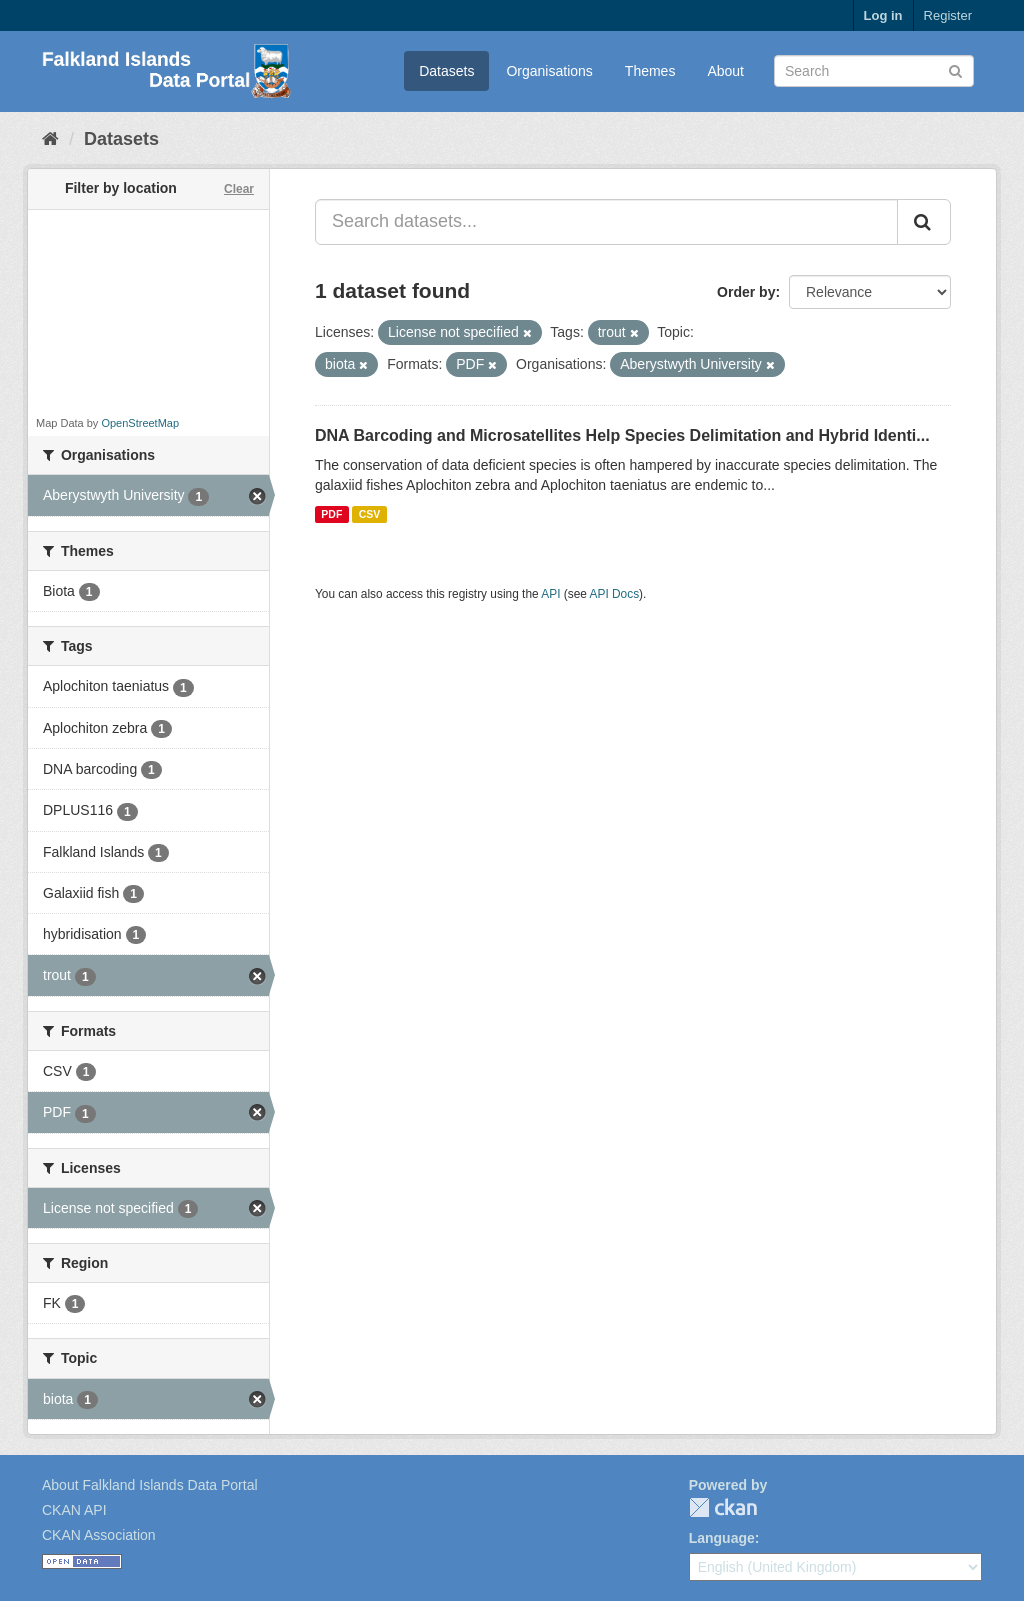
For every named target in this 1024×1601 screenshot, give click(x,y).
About (725, 71)
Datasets (446, 71)
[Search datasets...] (606, 222)
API (550, 594)
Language (722, 1538)
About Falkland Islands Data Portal (150, 1485)
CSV (370, 514)
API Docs (615, 594)
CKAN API (74, 1510)
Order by (746, 292)
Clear (239, 189)
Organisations (549, 71)
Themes (650, 71)
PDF (331, 514)
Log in (883, 15)
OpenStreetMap (140, 423)
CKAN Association (99, 1535)
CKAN (723, 1507)
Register (948, 15)
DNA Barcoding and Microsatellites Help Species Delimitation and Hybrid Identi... (622, 435)
